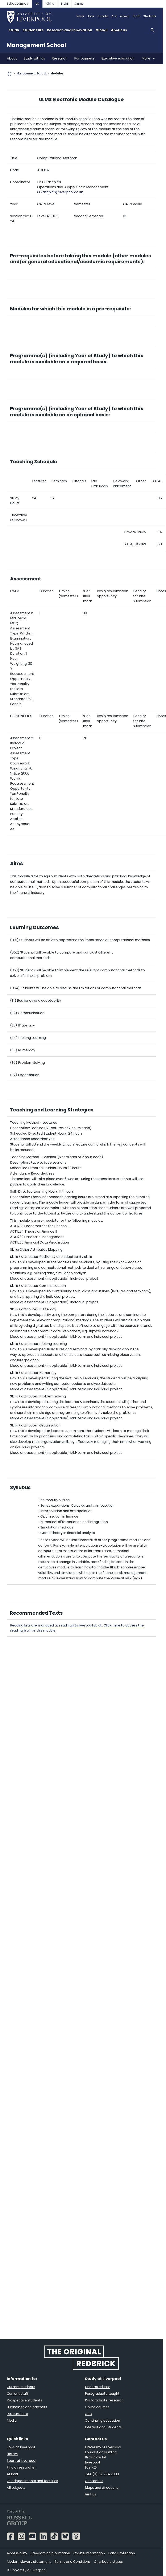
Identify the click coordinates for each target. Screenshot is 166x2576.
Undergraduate (97, 2386)
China (50, 4)
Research (59, 58)
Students (149, 16)
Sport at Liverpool (21, 2460)
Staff (136, 16)
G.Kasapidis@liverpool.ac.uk (60, 192)
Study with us (34, 58)
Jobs (90, 16)
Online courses (97, 2407)
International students (103, 2427)
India (64, 4)
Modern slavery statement (29, 2561)
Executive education (117, 58)
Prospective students (24, 2400)
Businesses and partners (27, 2407)
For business (84, 58)
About (12, 58)
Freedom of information (50, 2553)
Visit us (90, 2494)
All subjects (16, 2487)
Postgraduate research (104, 2400)
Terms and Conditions (72, 2561)
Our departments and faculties (32, 2480)
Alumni (124, 16)
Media (12, 2420)
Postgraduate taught (102, 2393)
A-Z (114, 16)
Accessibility (17, 2553)
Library (12, 2454)
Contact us (94, 2480)
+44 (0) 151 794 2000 (102, 2474)
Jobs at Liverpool (21, 2447)
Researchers (17, 2413)
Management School (36, 45)
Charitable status (108, 2561)
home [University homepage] (9, 73)
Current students (21, 2386)
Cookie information (89, 2553)
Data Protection (121, 2553)
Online (79, 4)
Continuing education (102, 2420)
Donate (102, 16)
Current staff (17, 2393)
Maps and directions (101, 2487)
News (80, 16)
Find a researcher (21, 2467)
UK (37, 4)
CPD (88, 2413)
